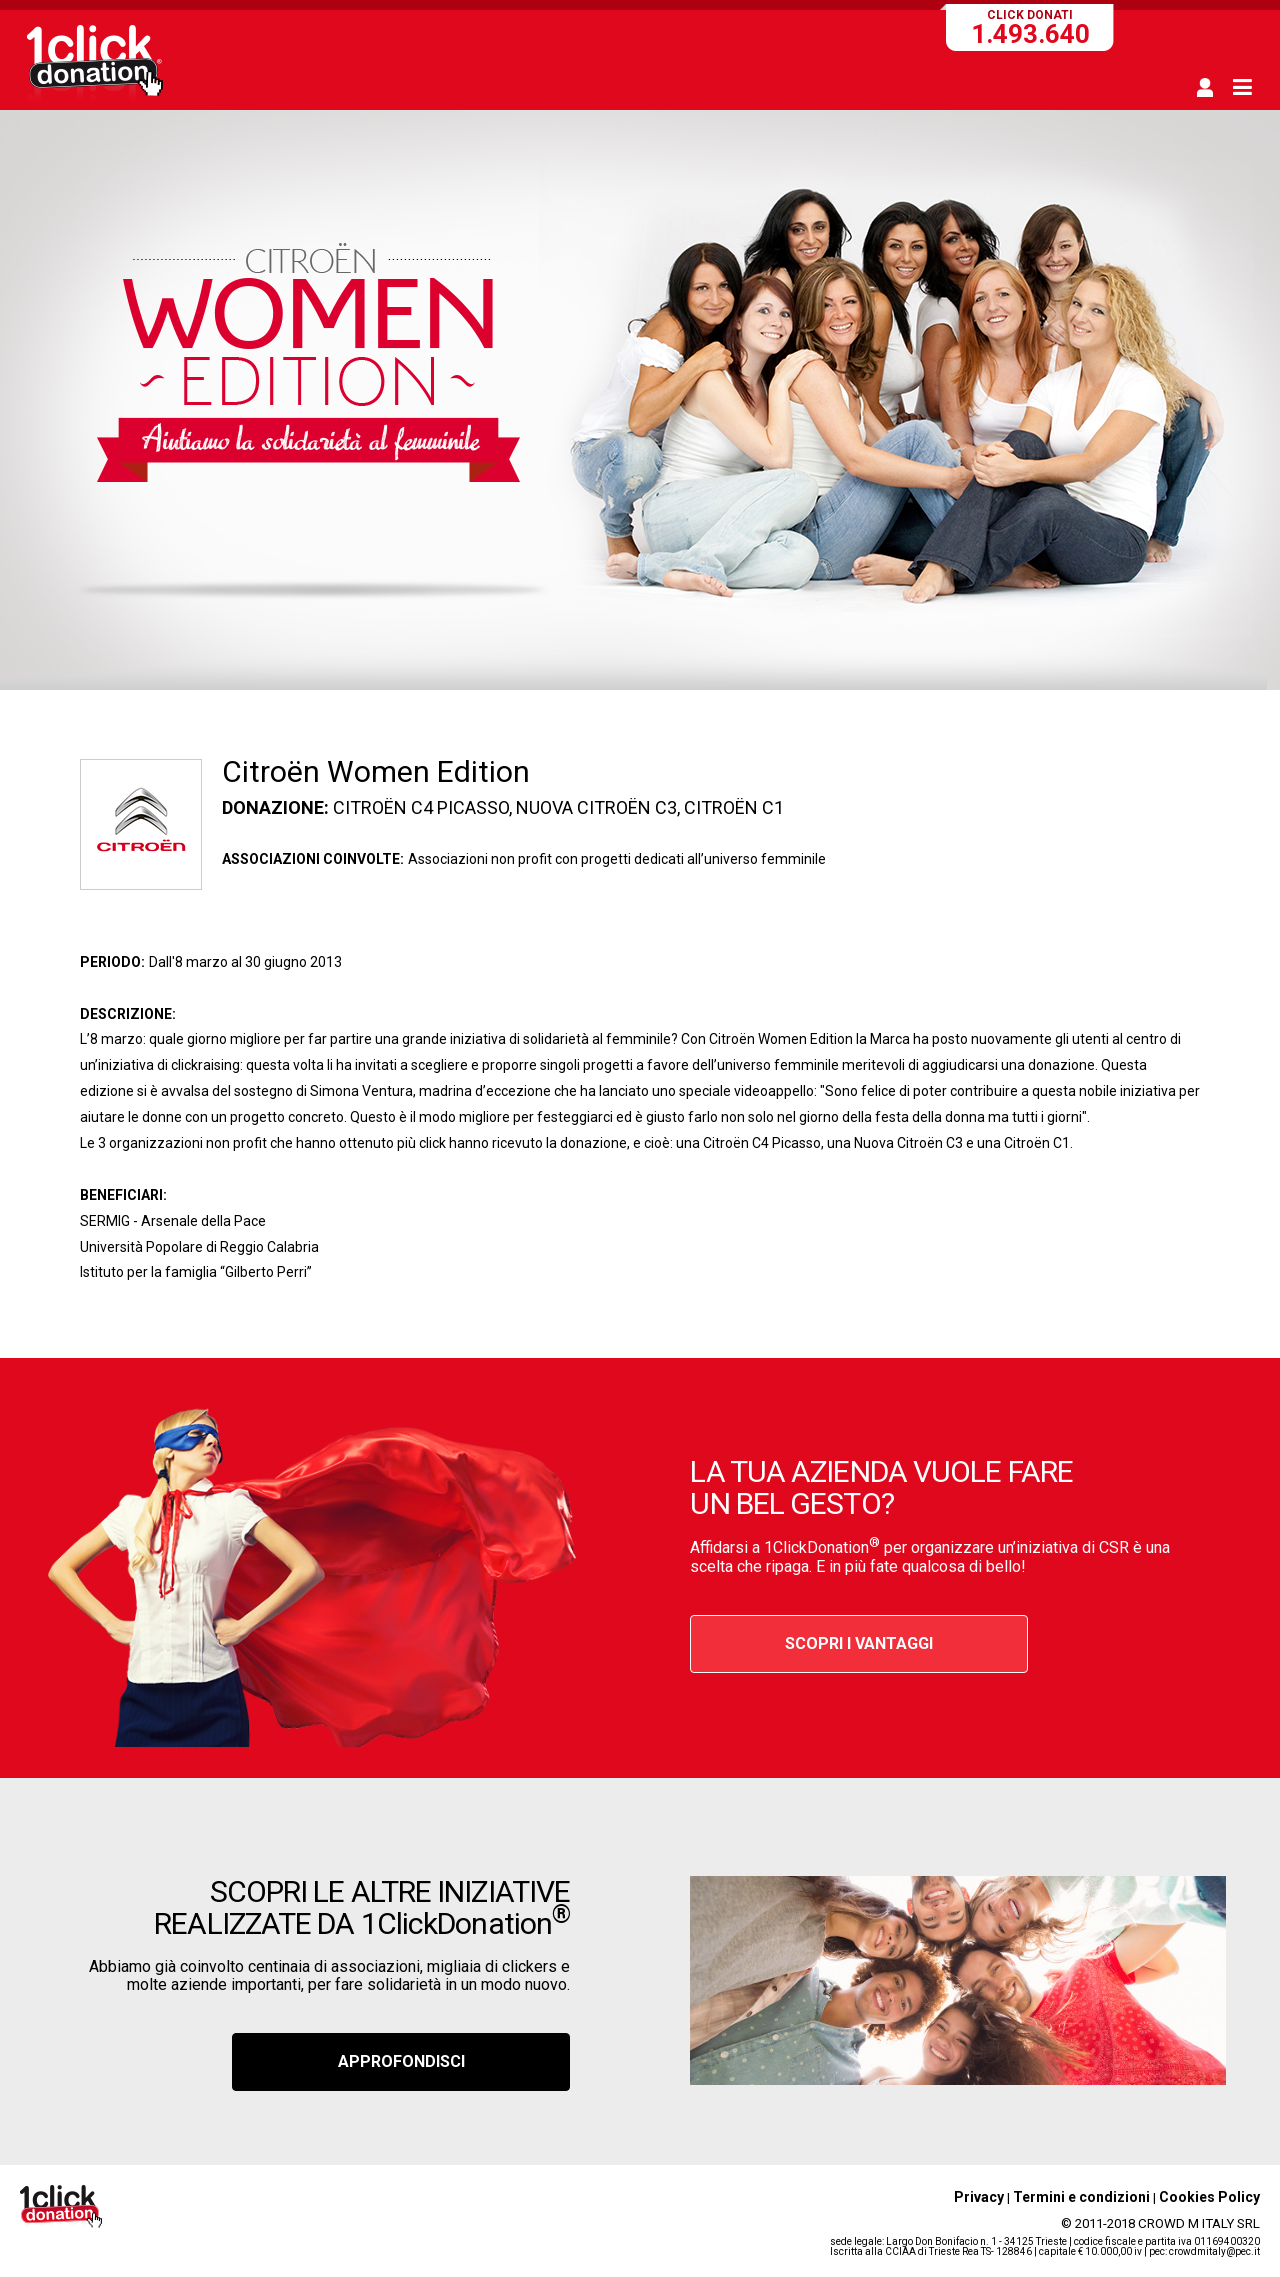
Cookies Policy (1209, 2197)
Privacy (979, 2197)
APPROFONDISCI (401, 2061)
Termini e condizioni (1081, 2197)
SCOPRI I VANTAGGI (859, 1643)
